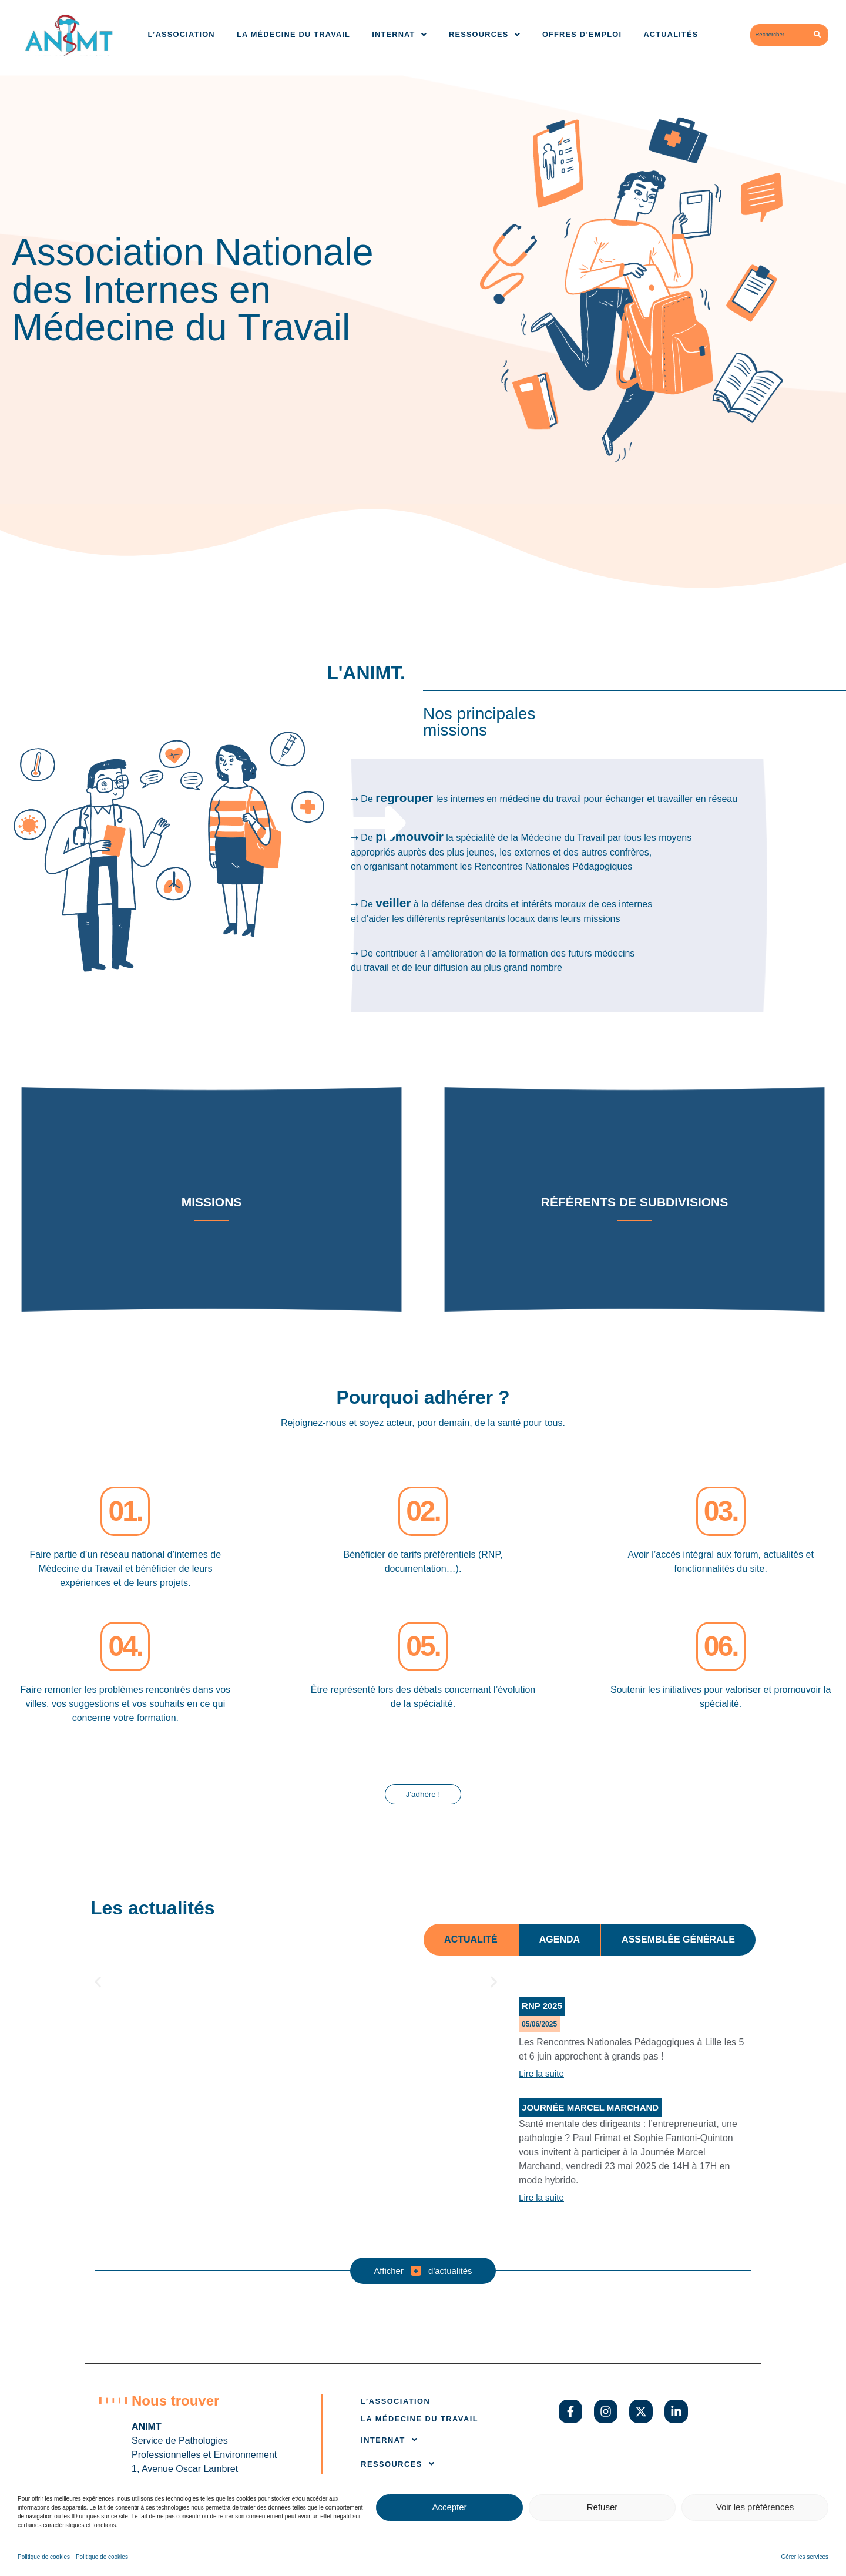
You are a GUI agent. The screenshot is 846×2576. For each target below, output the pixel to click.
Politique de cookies (44, 2557)
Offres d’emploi (582, 34)
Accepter (449, 2507)
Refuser (602, 2507)
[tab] (471, 1941)
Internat (399, 34)
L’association (181, 34)
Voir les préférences (755, 2507)
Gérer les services (804, 2557)
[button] (97, 1982)
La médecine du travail (293, 34)
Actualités (670, 34)
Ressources (485, 34)
